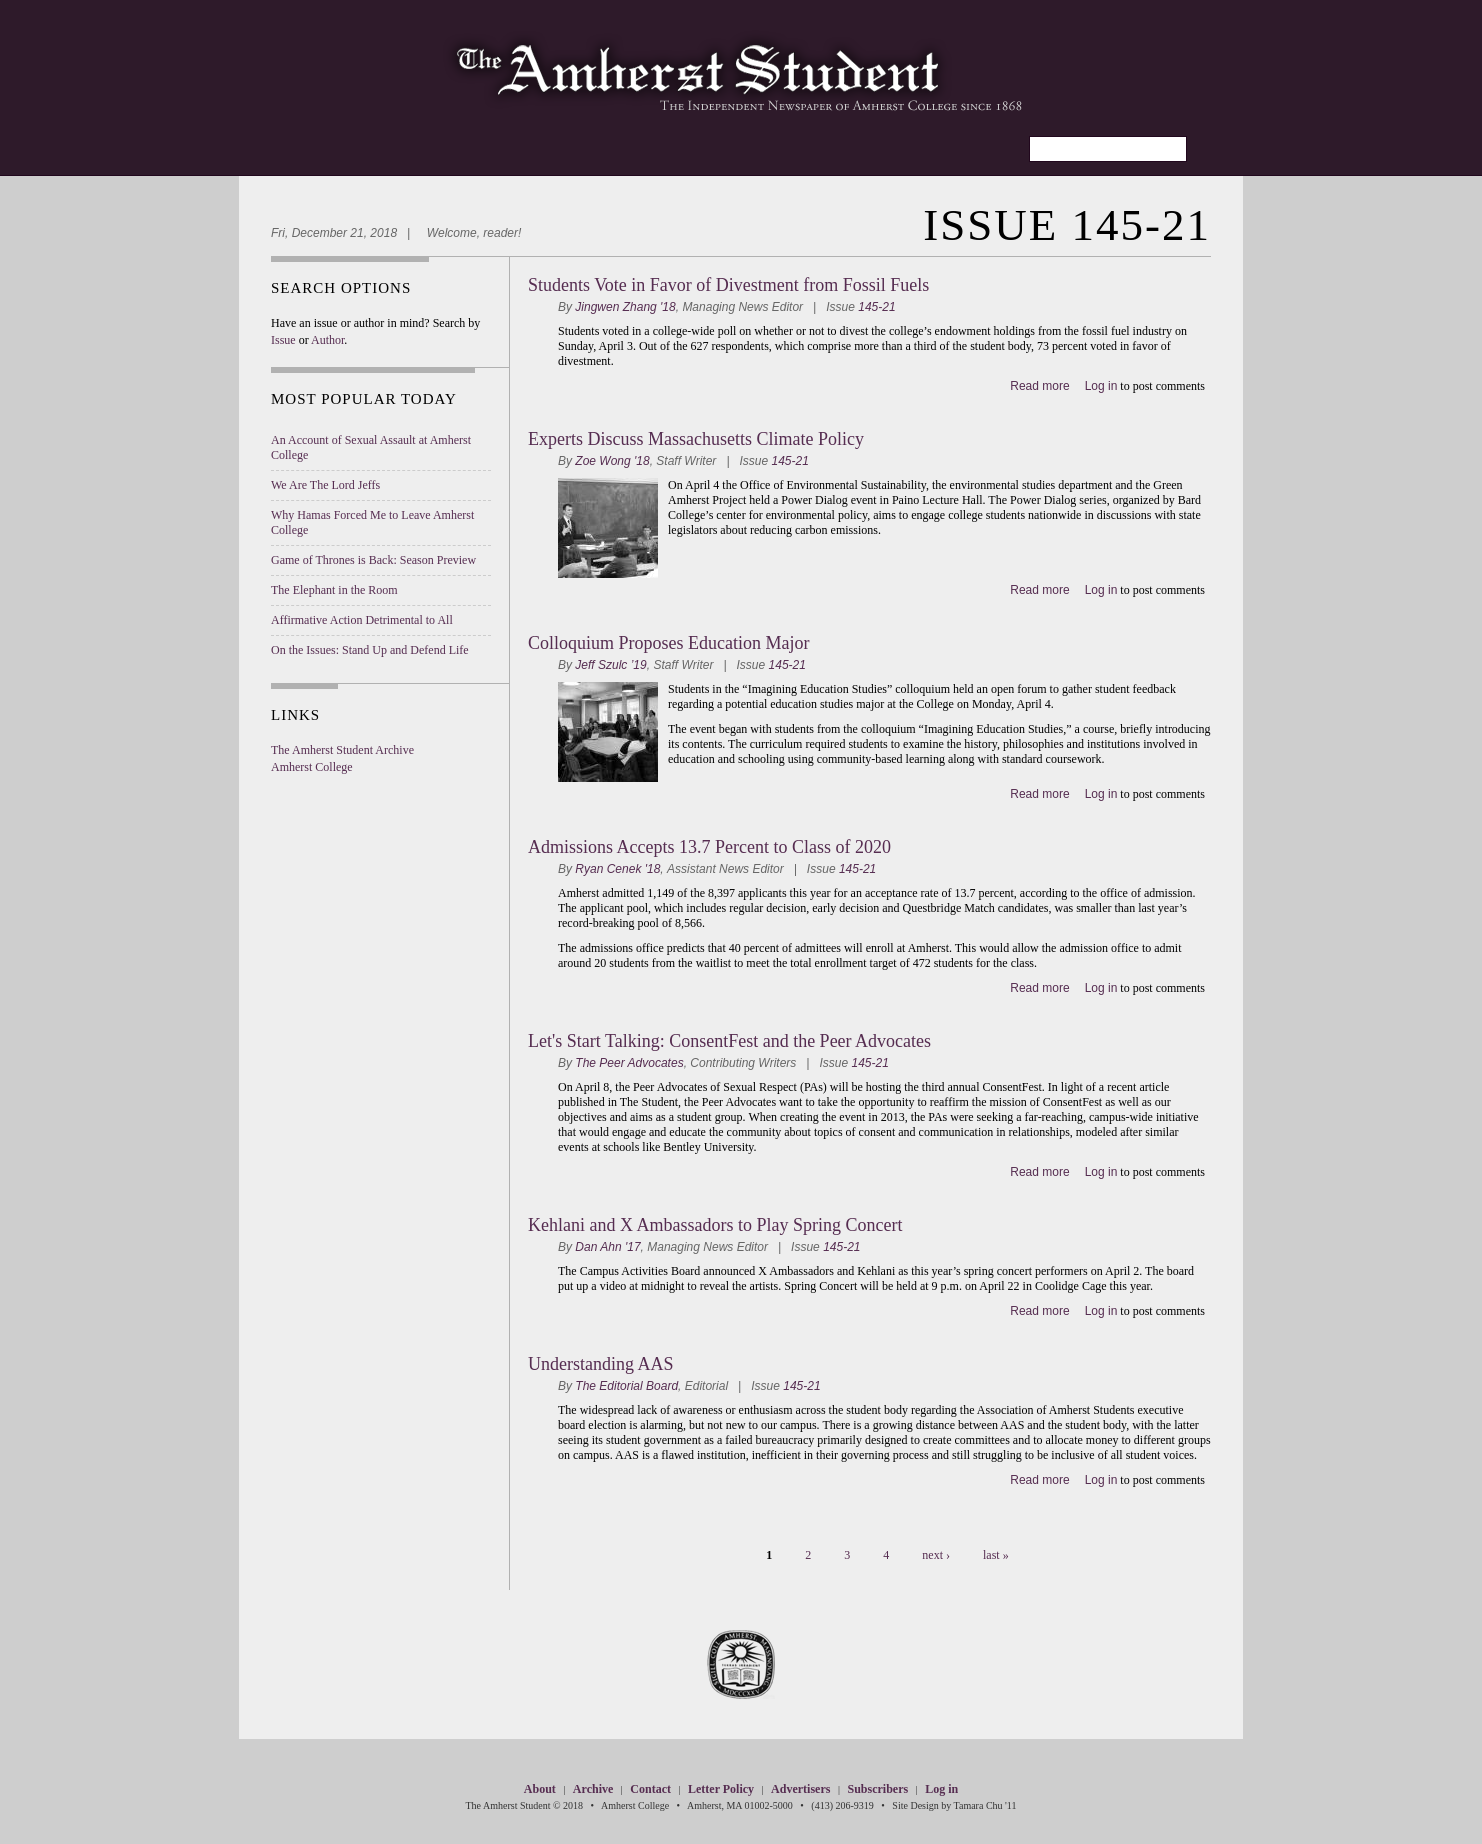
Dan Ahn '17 (607, 1247)
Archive (593, 1789)
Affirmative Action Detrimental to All (362, 620)
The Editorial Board (626, 1386)
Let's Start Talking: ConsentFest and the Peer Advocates (729, 1041)
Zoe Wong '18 (612, 461)
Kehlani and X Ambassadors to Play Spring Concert (715, 1225)
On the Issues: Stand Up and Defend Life (370, 650)
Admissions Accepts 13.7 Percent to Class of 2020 (709, 847)
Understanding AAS (601, 1364)
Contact (650, 1789)
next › (936, 1555)
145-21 (876, 307)
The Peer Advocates (629, 1063)
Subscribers (877, 1789)
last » (996, 1555)
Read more (1039, 386)
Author (327, 340)
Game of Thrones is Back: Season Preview (373, 560)
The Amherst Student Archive (342, 750)
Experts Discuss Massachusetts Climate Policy (696, 439)
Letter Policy (721, 1789)
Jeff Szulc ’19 (610, 665)
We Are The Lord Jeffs (325, 485)
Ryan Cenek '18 (617, 869)
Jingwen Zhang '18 (625, 307)
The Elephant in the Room (334, 590)
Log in (1101, 386)
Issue (283, 340)
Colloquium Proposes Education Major (668, 643)
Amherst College (312, 767)
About (540, 1789)
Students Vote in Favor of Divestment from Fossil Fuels (728, 285)
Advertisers (800, 1789)
